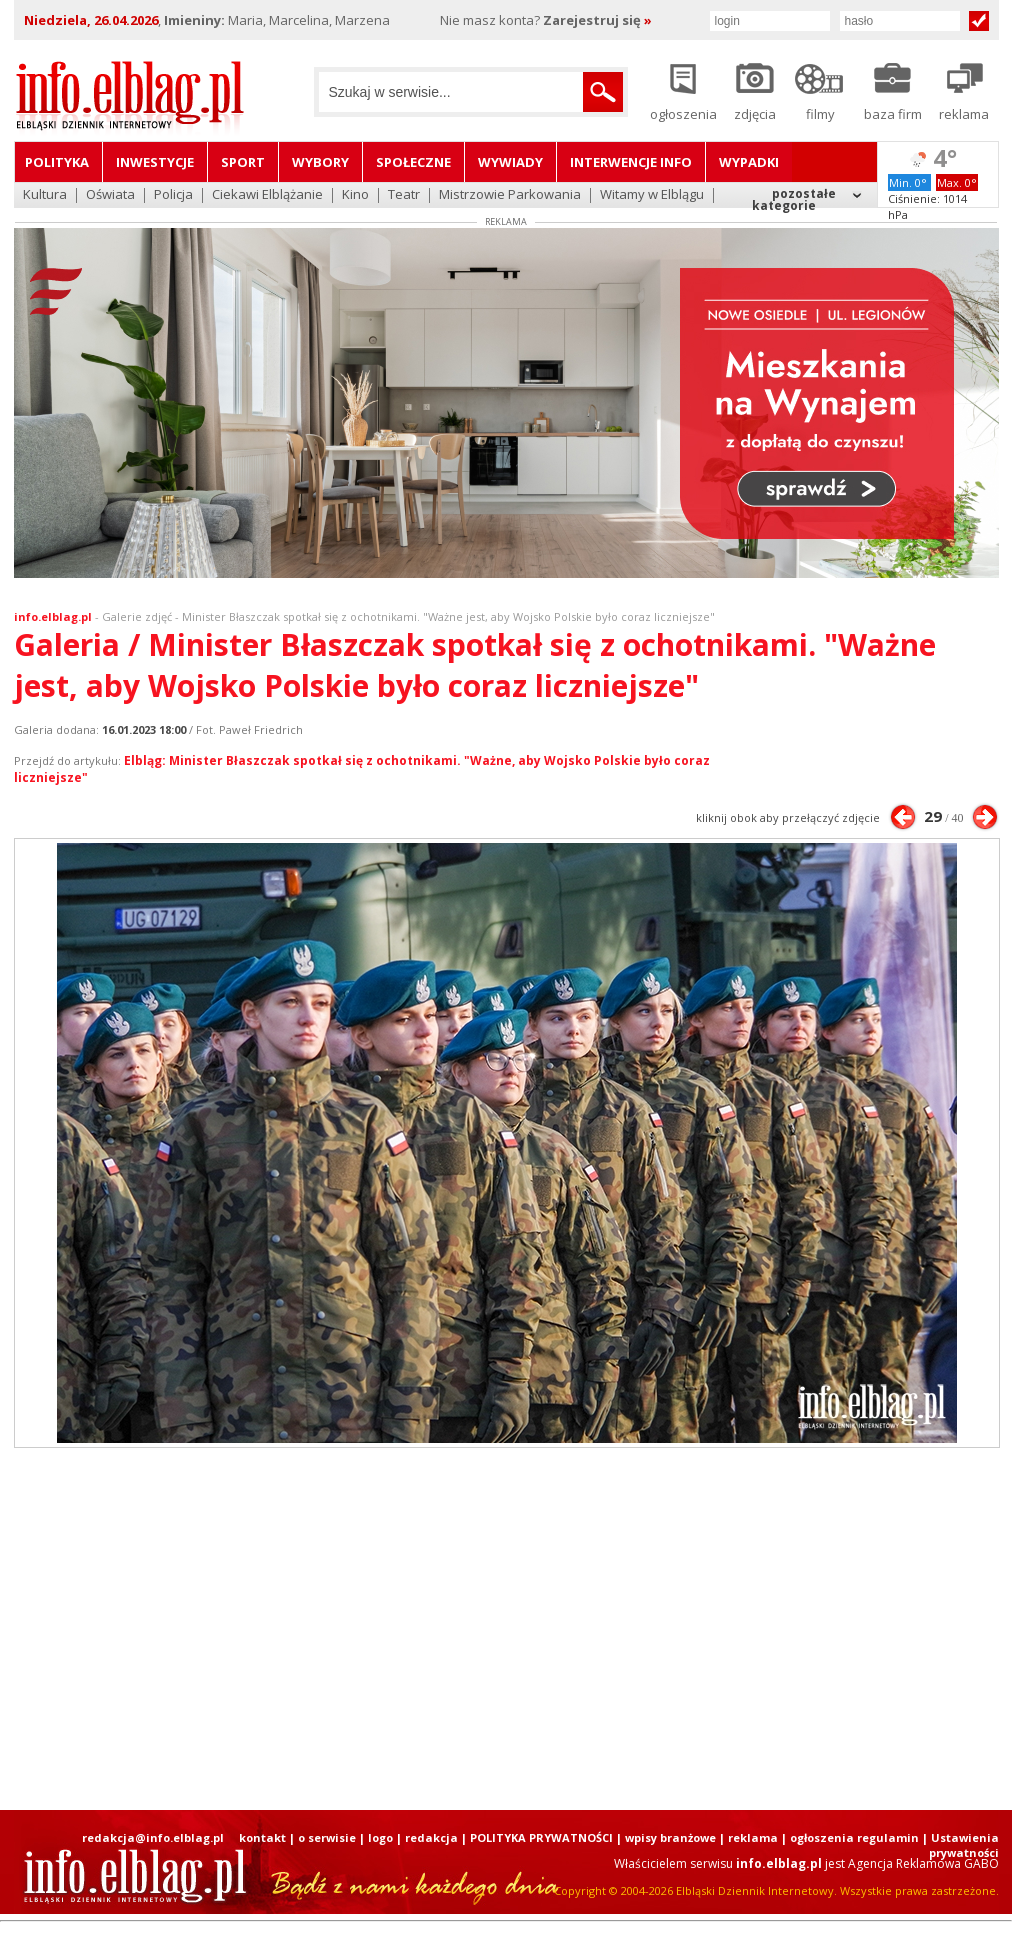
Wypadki (749, 162)
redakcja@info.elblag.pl (153, 1837)
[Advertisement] (449, 1629)
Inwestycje (155, 162)
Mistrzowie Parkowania (510, 195)
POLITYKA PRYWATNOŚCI (541, 1837)
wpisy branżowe (670, 1837)
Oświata (110, 195)
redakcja (431, 1837)
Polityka (57, 162)
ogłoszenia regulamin (854, 1837)
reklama (753, 1837)
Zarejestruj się (597, 20)
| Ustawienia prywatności (960, 1845)
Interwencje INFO (631, 162)
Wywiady (510, 162)
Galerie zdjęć (137, 616)
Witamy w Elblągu (652, 195)
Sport (243, 162)
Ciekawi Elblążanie (267, 195)
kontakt (262, 1837)
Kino (355, 195)
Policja (173, 195)
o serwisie (327, 1837)
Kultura (45, 195)
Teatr (404, 195)
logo (380, 1837)
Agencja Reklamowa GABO (923, 1863)
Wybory (320, 162)
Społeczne (413, 162)
